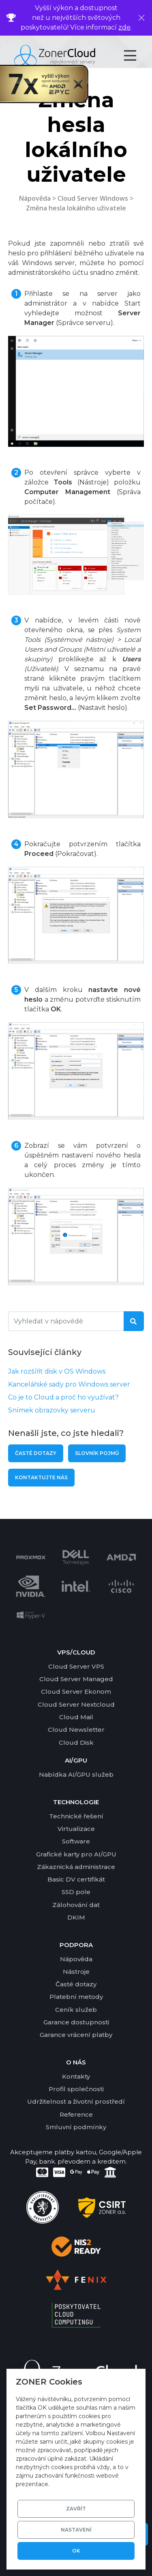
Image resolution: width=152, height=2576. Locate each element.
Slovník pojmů (97, 1453)
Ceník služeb (76, 2009)
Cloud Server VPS (76, 1666)
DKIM (76, 1917)
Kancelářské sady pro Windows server (69, 1384)
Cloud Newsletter (76, 1729)
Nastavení (76, 2530)
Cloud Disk (76, 1742)
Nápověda (35, 198)
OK (76, 2551)
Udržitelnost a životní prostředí (76, 2101)
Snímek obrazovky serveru (51, 1410)
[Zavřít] (141, 18)
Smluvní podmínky (76, 2127)
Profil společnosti (76, 2089)
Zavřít (76, 2509)
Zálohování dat (76, 1905)
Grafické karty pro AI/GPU (76, 1854)
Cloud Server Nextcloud (76, 1704)
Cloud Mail (76, 1717)
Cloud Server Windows (93, 198)
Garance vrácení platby (76, 2035)
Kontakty (76, 2076)
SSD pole (76, 1892)
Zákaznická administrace (76, 1867)
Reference (76, 2114)
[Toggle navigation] (137, 55)
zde (124, 27)
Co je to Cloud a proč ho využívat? (63, 1397)
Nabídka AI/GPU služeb (76, 1774)
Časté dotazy (35, 1453)
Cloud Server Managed (76, 1679)
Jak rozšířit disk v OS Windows (56, 1371)
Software (76, 1841)
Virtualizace (76, 1829)
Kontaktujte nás (41, 1477)
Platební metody (76, 1996)
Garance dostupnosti (76, 2022)
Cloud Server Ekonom (76, 1691)
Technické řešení (76, 1816)
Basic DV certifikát (76, 1879)
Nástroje (76, 1971)
